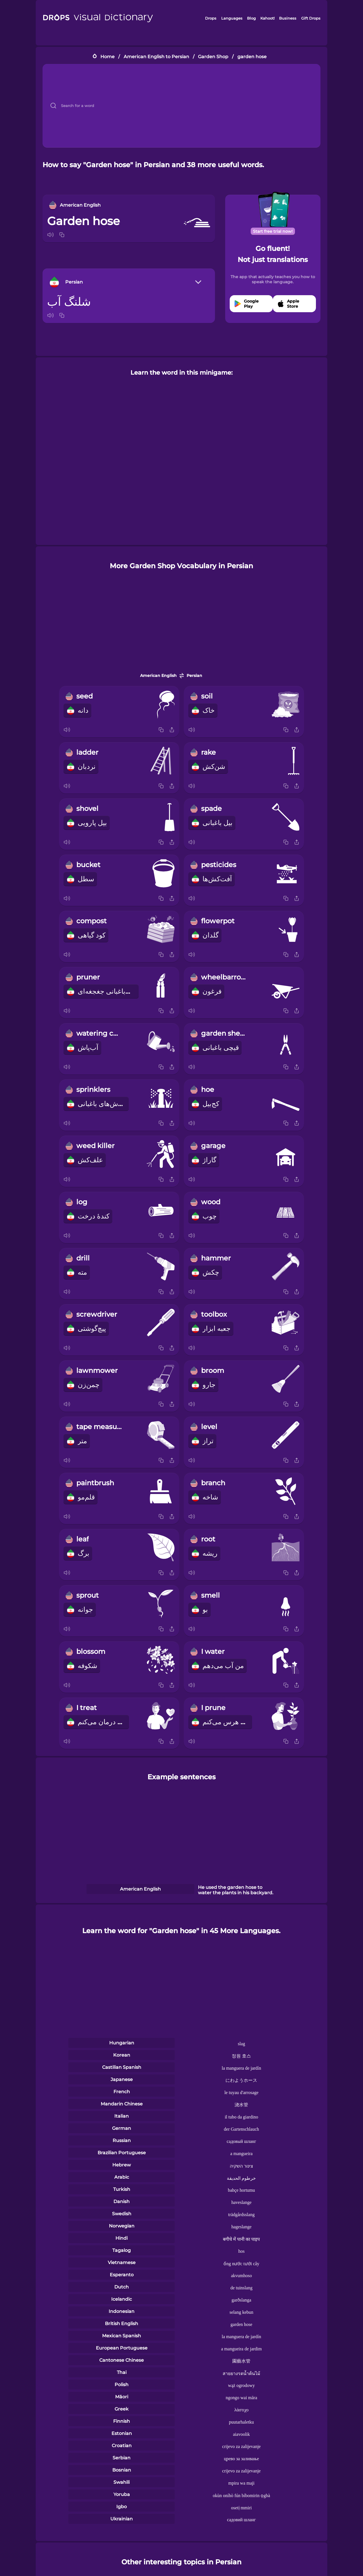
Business (287, 18)
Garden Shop (213, 56)
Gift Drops (310, 18)
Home (107, 56)
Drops (210, 18)
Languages (231, 18)
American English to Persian (156, 56)
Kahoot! (267, 18)
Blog (251, 18)
